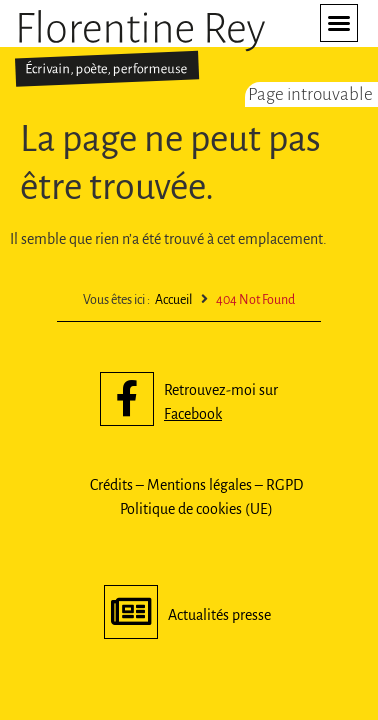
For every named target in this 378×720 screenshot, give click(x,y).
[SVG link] (140, 48)
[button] (339, 23)
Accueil (173, 300)
